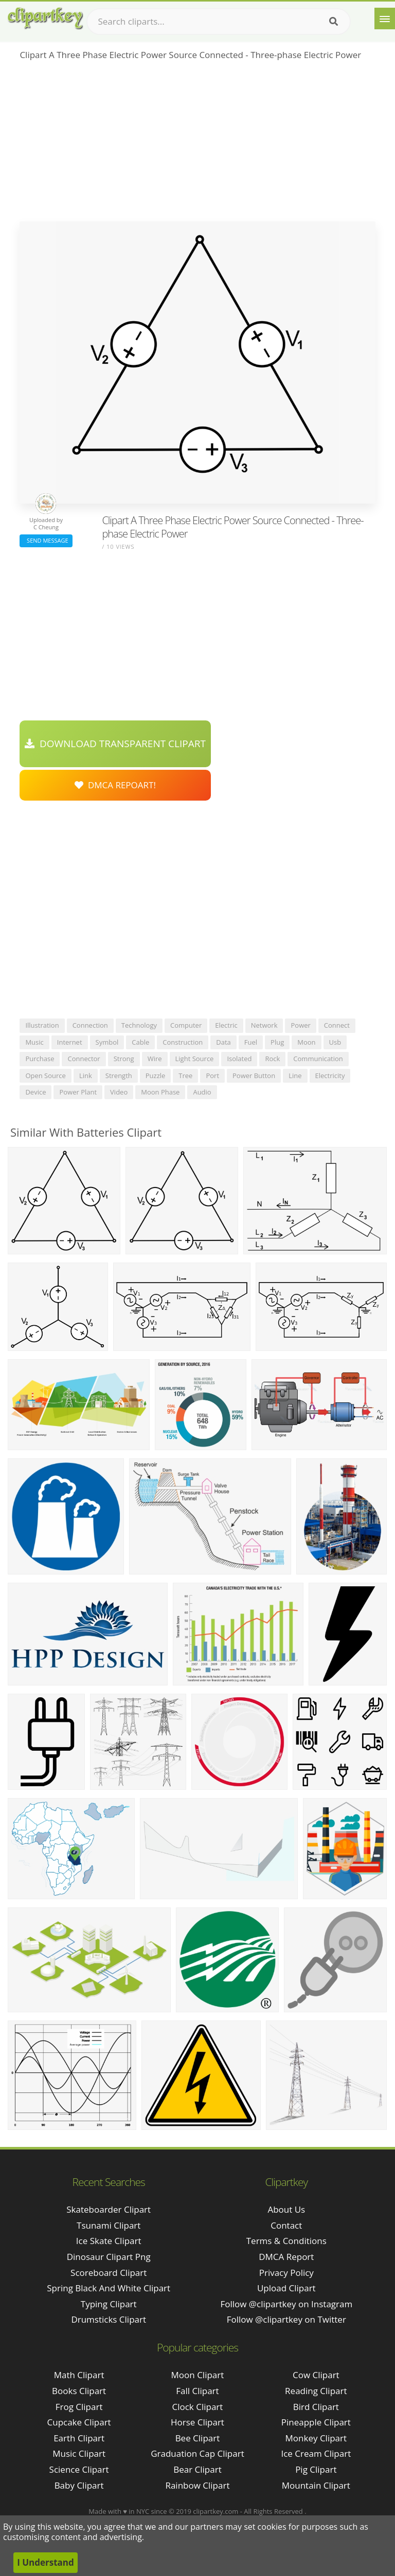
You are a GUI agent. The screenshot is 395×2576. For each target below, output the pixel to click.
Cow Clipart (316, 2375)
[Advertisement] (197, 144)
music (34, 1042)
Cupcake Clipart (79, 2422)
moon (306, 1042)
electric (226, 1025)
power (300, 1025)
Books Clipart (79, 2391)
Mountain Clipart (316, 2485)
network (264, 1025)
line (295, 1075)
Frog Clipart (79, 2407)
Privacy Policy (286, 2272)
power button (253, 1075)
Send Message (46, 540)
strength (118, 1075)
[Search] (333, 21)
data (223, 1042)
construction (183, 1042)
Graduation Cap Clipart (197, 2453)
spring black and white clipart (108, 2288)
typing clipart (109, 2304)
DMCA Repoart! (115, 785)
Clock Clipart (197, 2407)
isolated (239, 1058)
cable (140, 1042)
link (85, 1075)
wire (155, 1058)
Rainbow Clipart (197, 2485)
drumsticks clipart (108, 2319)
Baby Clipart (79, 2485)
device (35, 1092)
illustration (42, 1025)
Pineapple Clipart (316, 2422)
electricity (330, 1075)
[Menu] (384, 18)
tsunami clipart (108, 2225)
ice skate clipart (108, 2241)
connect (337, 1025)
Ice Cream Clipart (316, 2453)
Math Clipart (79, 2375)
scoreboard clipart (108, 2272)
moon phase (160, 1092)
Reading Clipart (316, 2391)
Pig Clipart (315, 2469)
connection (90, 1025)
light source (194, 1058)
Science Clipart (79, 2469)
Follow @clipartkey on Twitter (286, 2319)
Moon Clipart (197, 2375)
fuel (250, 1042)
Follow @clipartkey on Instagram (286, 2304)
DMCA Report (286, 2257)
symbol (107, 1042)
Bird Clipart (316, 2407)
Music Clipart (78, 2453)
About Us (286, 2209)
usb (335, 1042)
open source (45, 1075)
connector (83, 1058)
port (212, 1075)
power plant (78, 1092)
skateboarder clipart (108, 2209)
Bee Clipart (197, 2438)
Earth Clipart (78, 2438)
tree (185, 1075)
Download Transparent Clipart (115, 743)
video (119, 1092)
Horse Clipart (197, 2422)
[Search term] (218, 21)
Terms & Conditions (286, 2241)
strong (124, 1058)
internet (69, 1042)
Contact (286, 2225)
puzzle (156, 1075)
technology (139, 1025)
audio (202, 1092)
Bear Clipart (197, 2469)
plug (277, 1042)
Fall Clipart (197, 2391)
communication (318, 1058)
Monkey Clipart (316, 2438)
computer (186, 1025)
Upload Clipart (286, 2288)
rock (272, 1058)
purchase (39, 1058)
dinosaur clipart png (109, 2257)
